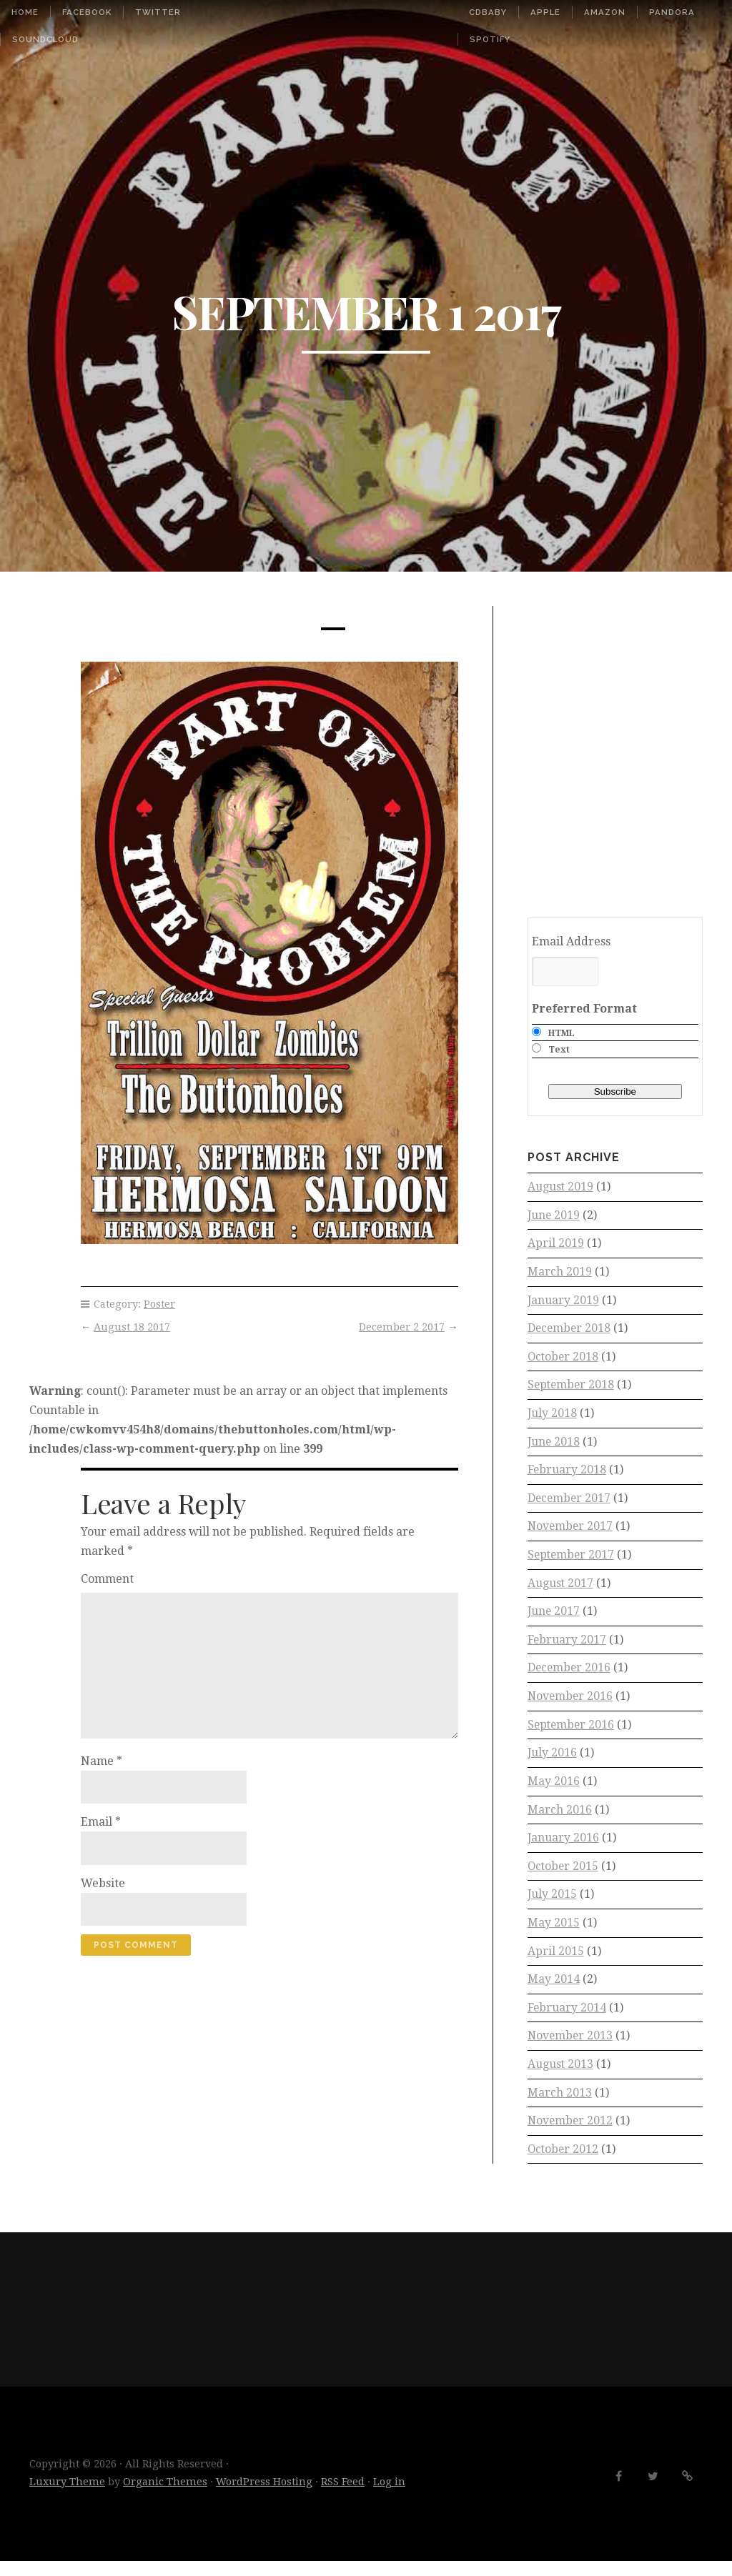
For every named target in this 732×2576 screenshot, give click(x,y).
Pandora (672, 12)
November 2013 (571, 2049)
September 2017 (572, 1561)
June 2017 (554, 1618)
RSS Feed (343, 2496)
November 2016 (571, 1704)
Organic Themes (165, 2496)
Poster (159, 1304)
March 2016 (560, 1819)
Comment (107, 1579)
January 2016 (564, 1847)
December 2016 (570, 1675)
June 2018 (554, 1446)
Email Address (571, 941)
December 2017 (570, 1503)
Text (559, 1050)
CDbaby (488, 12)
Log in (389, 2496)
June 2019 (554, 1216)
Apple (545, 12)
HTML (561, 1033)
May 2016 (554, 1790)
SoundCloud (45, 39)
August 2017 (561, 1589)
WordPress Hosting (264, 2496)
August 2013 (561, 2077)
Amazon (604, 12)
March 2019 (560, 1273)
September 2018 (572, 1388)
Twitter (158, 12)
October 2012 (564, 2163)
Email (101, 1822)
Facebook (87, 12)
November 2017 (571, 1531)
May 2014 (554, 1991)
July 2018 (553, 1417)
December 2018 (570, 1331)
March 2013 (560, 2106)
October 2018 (564, 1359)
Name (101, 1761)
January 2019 (564, 1302)
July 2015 (553, 1905)
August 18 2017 (132, 1327)
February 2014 (567, 2020)
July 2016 (553, 1762)
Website (103, 1883)
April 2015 (556, 1962)
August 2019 (561, 1187)
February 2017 (567, 1646)
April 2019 (556, 1244)
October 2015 (564, 1877)
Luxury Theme (67, 2496)
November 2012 (571, 2135)
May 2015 (554, 1934)
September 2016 (572, 1733)
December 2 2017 (402, 1327)
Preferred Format (584, 1008)
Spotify (490, 39)
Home (25, 12)
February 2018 (567, 1474)
